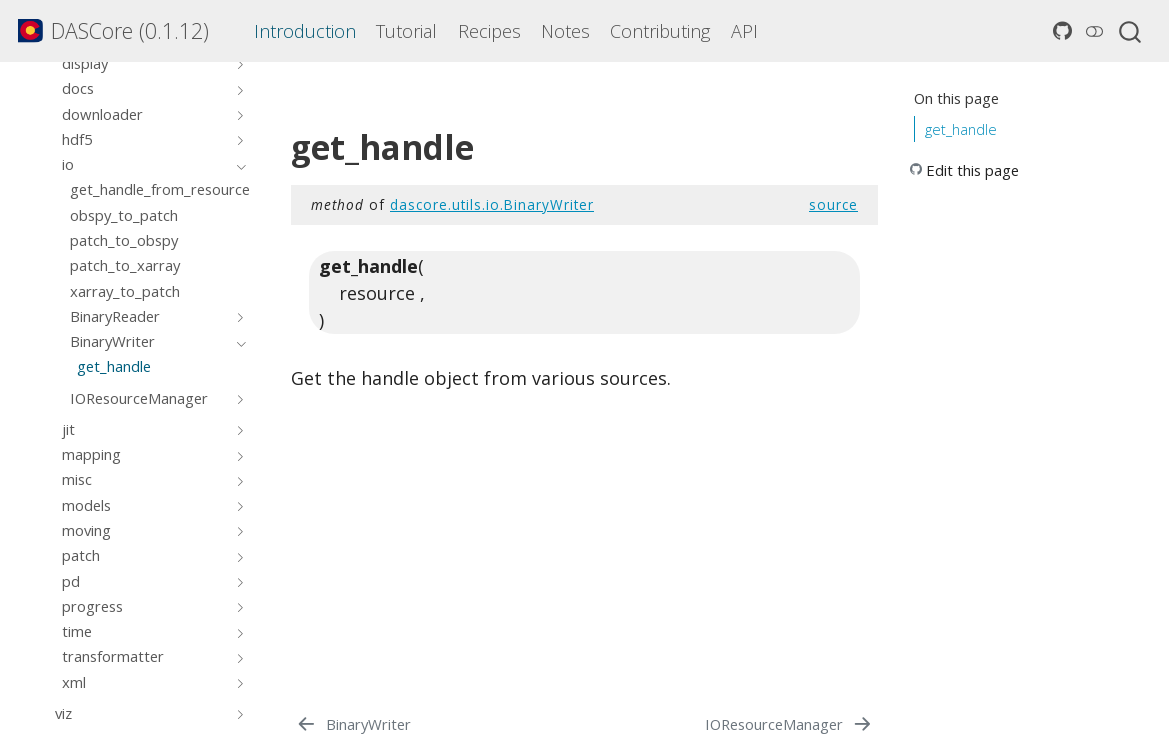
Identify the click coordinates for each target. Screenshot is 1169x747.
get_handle (961, 129)
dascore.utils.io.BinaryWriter (492, 204)
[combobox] (1131, 31)
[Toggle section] (237, 63)
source (833, 204)
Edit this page (972, 170)
